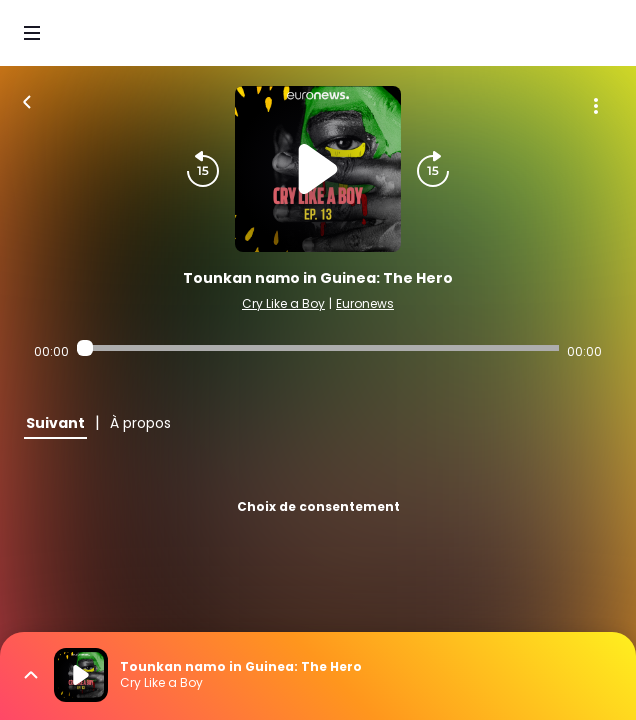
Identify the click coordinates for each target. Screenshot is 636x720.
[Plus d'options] (596, 106)
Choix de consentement (318, 506)
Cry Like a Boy (283, 303)
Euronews (365, 303)
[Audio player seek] (318, 348)
